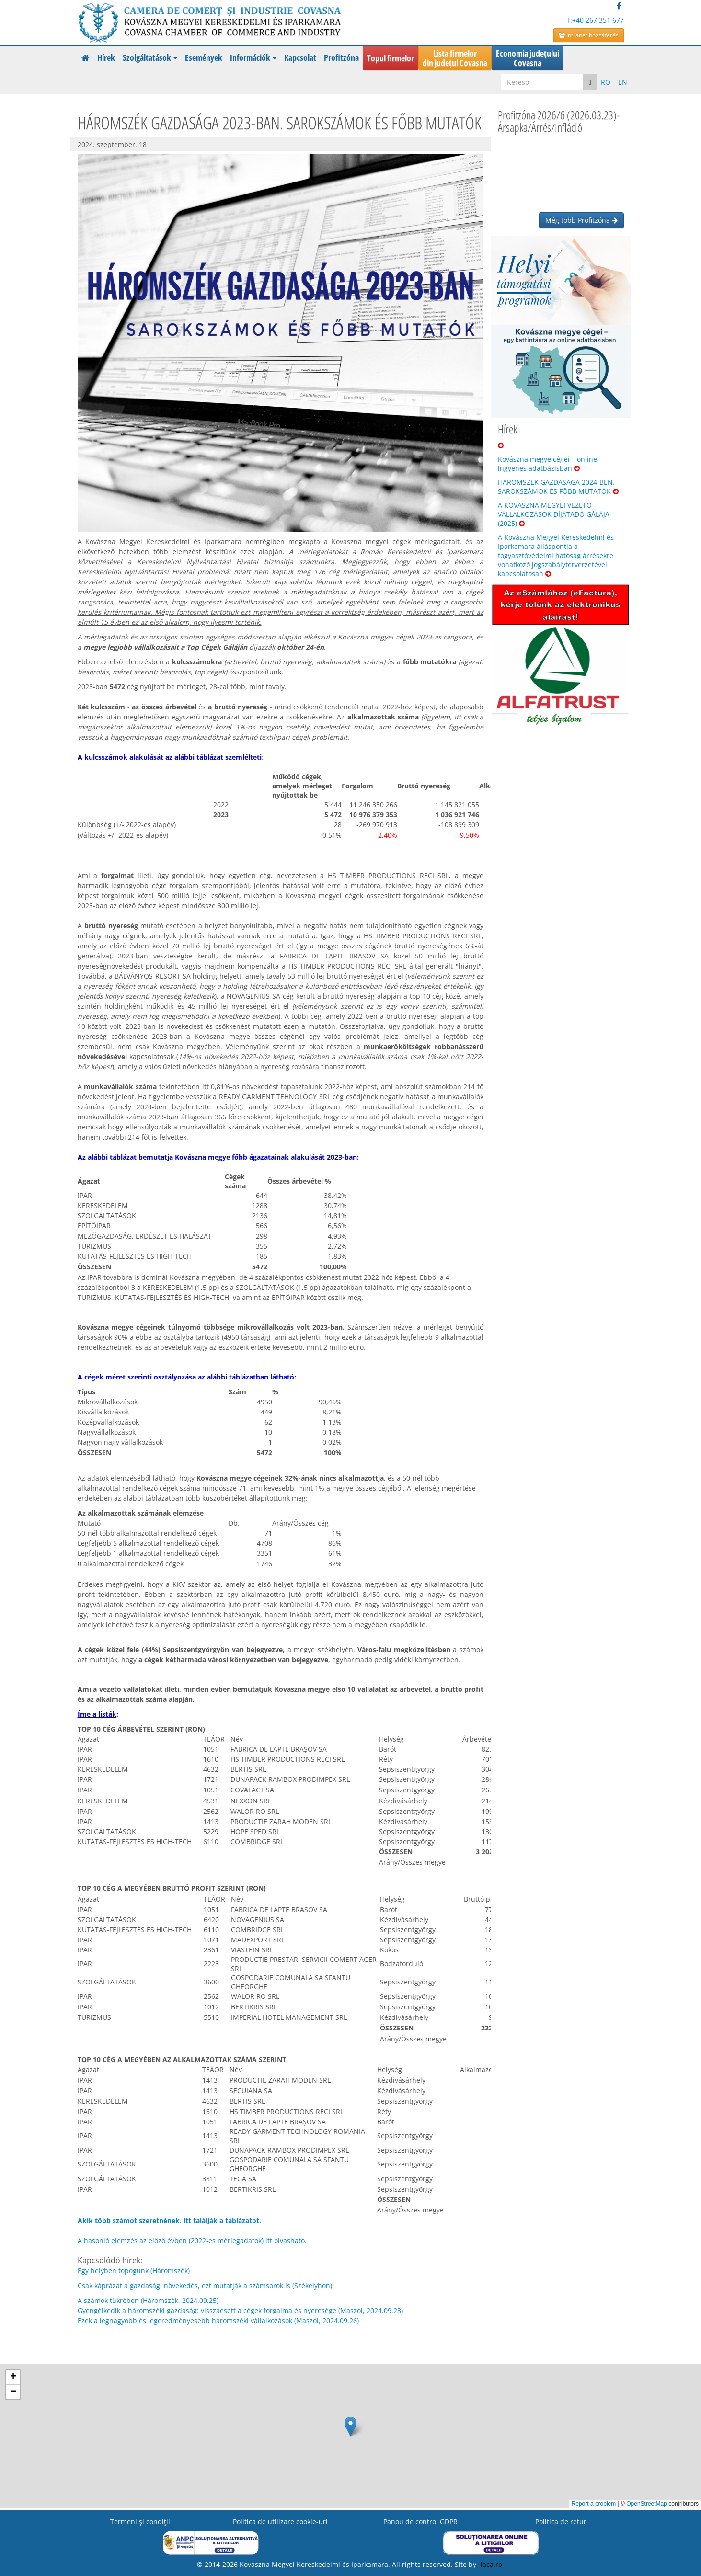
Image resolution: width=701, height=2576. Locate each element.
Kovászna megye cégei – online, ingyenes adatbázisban (548, 464)
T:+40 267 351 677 (595, 19)
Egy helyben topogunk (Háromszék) (134, 2270)
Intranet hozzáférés (589, 35)
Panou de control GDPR (420, 2521)
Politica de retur (560, 2521)
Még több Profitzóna (581, 220)
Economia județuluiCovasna (527, 57)
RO (605, 82)
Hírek (106, 57)
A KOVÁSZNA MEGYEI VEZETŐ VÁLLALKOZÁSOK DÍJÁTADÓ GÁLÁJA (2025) (553, 514)
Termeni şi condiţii (140, 2521)
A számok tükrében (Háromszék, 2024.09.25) (148, 2300)
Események (203, 57)
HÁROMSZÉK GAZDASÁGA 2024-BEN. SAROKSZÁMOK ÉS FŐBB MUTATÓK (558, 487)
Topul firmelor (390, 58)
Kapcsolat (300, 57)
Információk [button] (253, 57)
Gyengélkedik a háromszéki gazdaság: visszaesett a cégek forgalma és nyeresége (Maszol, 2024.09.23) (240, 2310)
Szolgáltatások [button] (150, 57)
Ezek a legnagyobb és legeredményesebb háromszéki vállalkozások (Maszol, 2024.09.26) (218, 2320)
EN (622, 82)
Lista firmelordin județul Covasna (455, 57)
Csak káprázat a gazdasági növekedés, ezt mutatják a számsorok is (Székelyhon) (205, 2285)
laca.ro (491, 2564)
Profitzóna (341, 57)
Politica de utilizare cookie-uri (280, 2521)
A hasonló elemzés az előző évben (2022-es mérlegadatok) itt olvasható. (192, 2240)
